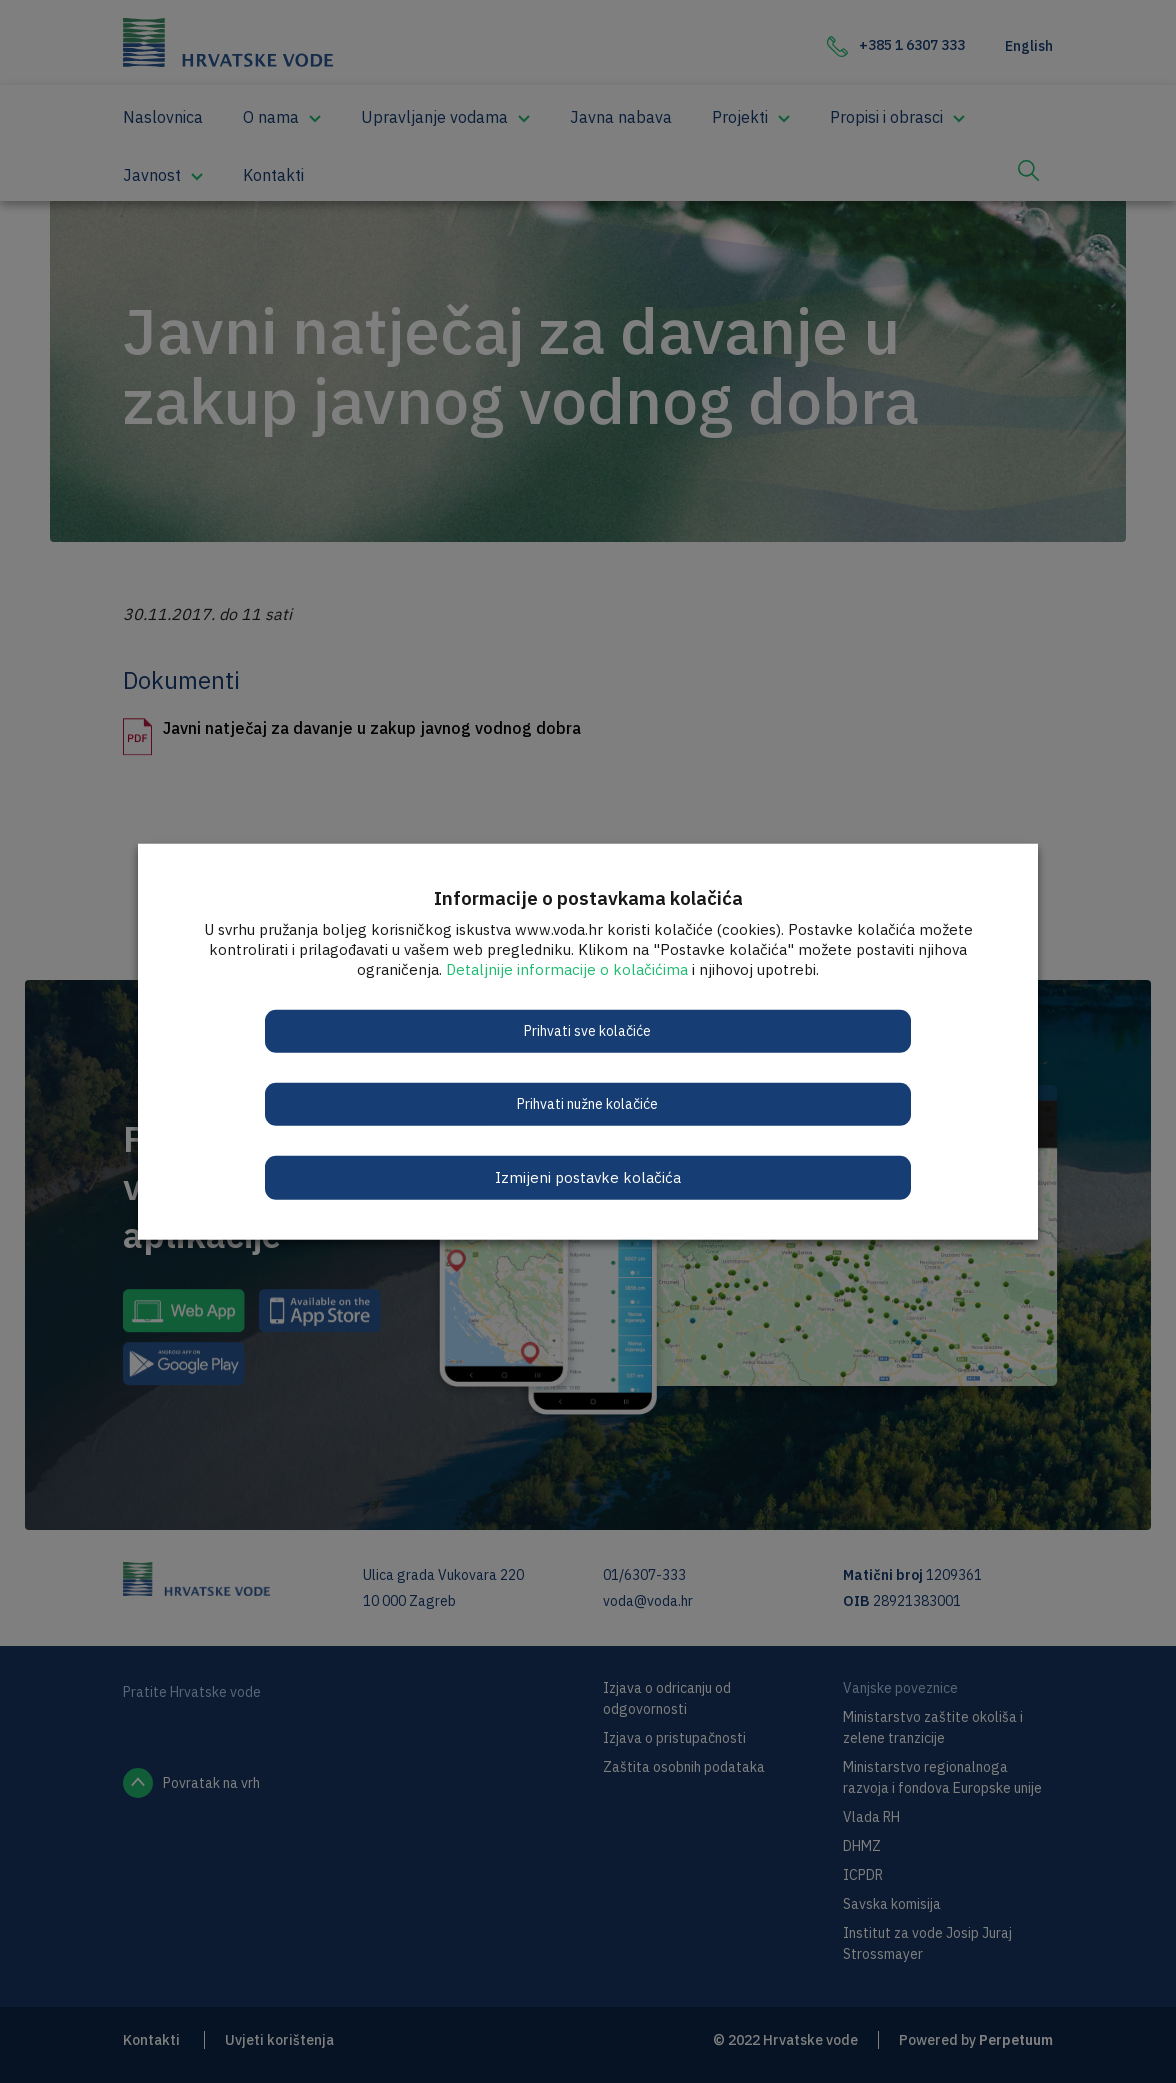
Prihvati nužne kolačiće (588, 1103)
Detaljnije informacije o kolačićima (567, 968)
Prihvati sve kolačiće (588, 1030)
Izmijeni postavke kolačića (588, 1176)
